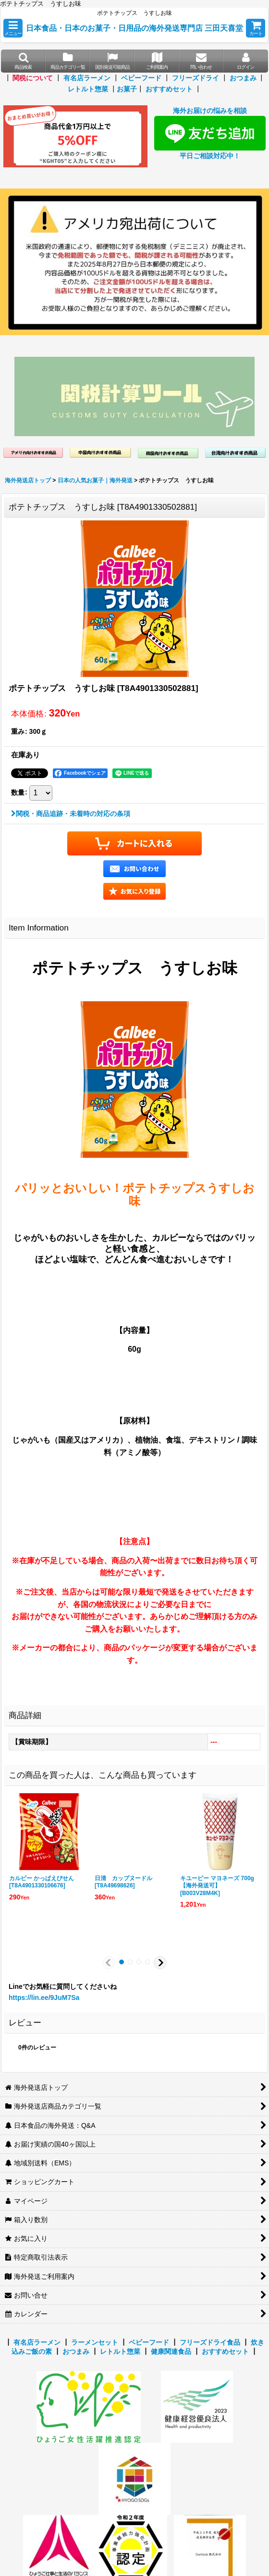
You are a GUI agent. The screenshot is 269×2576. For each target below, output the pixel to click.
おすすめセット (169, 89)
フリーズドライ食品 (210, 2342)
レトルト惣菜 (88, 89)
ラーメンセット (94, 2342)
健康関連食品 (171, 2351)
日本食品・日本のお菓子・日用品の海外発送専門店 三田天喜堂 (135, 28)
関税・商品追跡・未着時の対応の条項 (70, 813)
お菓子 (127, 89)
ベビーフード (141, 78)
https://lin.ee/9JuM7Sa (44, 1997)
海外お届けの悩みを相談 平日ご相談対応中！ (210, 133)
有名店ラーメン (86, 78)
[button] (13, 28)
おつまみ (243, 78)
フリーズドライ (195, 78)
